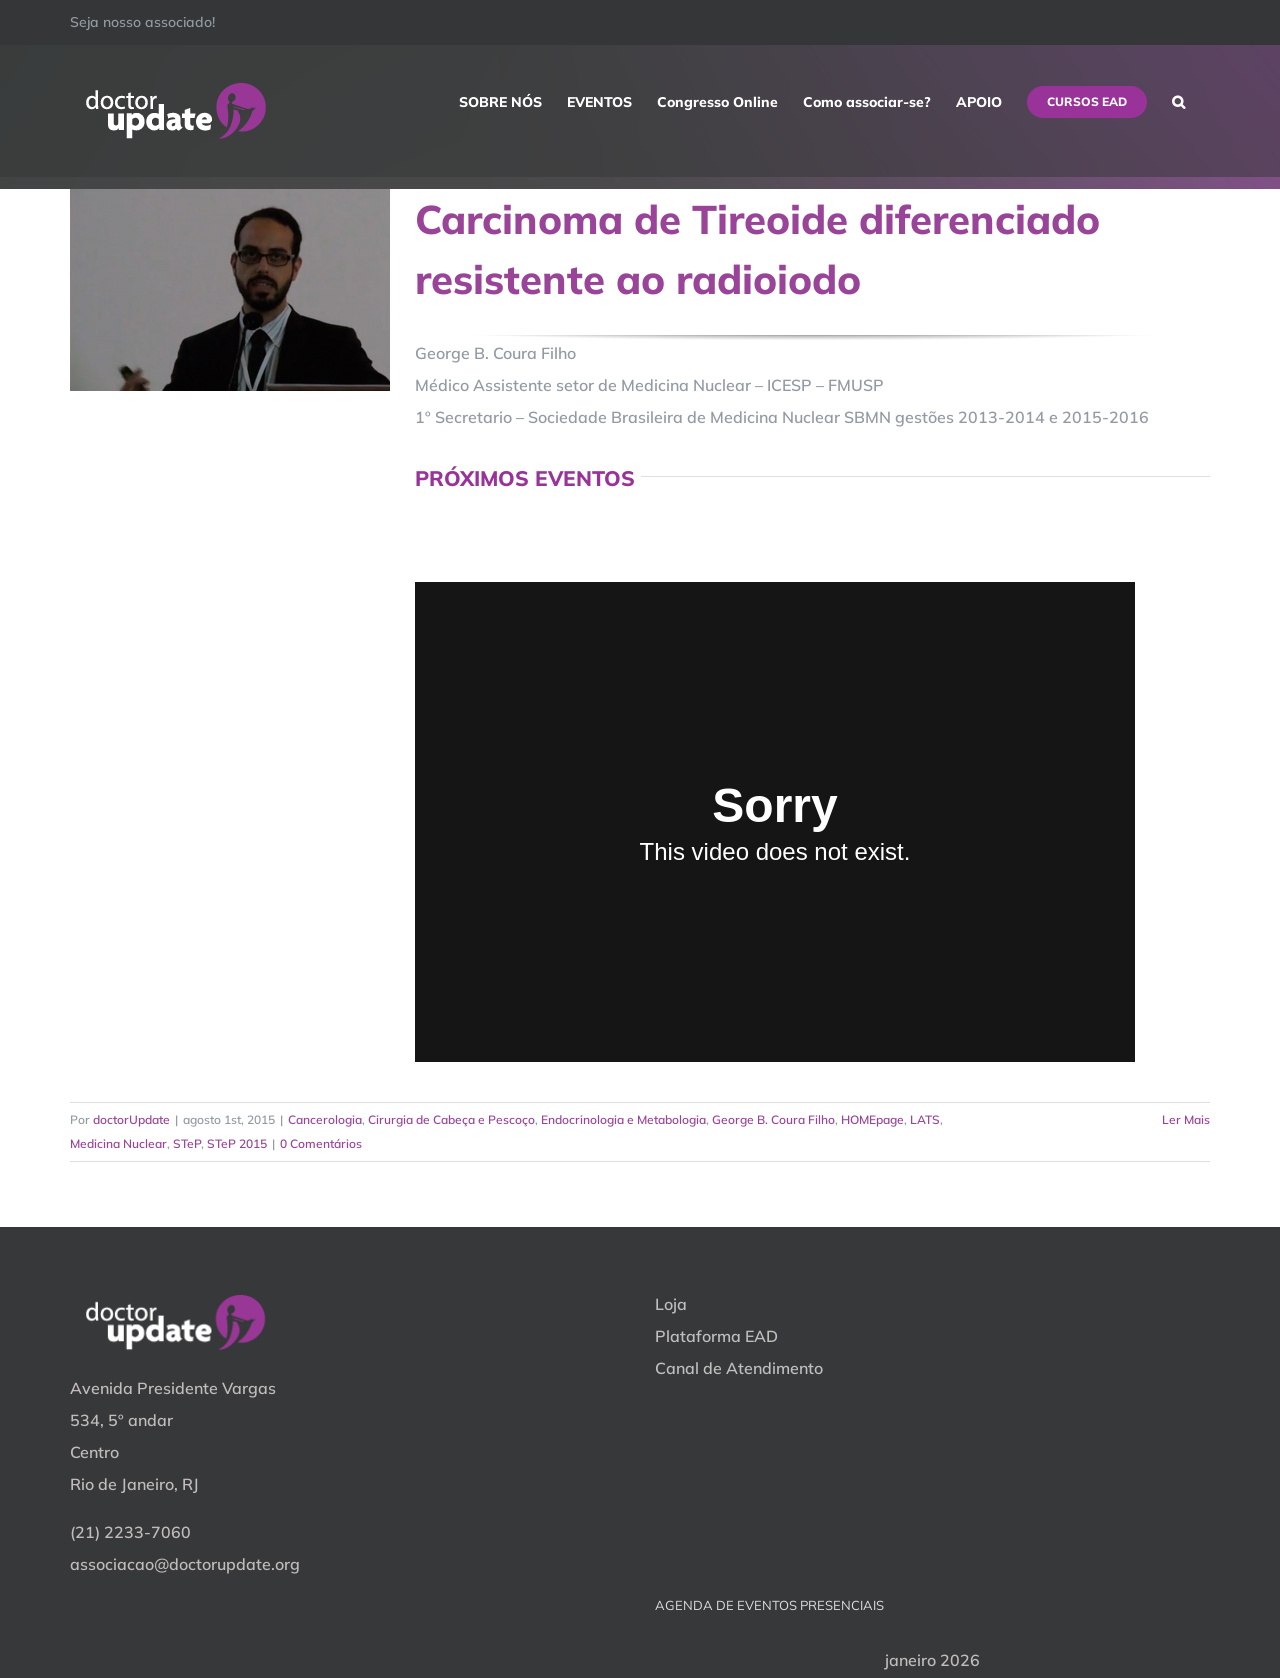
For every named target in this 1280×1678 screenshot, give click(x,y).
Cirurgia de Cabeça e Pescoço (451, 1119)
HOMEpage (872, 1119)
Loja (671, 1304)
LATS (925, 1119)
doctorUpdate (131, 1119)
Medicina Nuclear (118, 1143)
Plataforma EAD (716, 1336)
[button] (1178, 102)
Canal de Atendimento (739, 1368)
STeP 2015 (237, 1143)
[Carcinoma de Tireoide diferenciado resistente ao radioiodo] (230, 290)
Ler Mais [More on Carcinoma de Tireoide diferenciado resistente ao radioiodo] (1186, 1119)
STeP (187, 1143)
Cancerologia (325, 1119)
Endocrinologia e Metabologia (623, 1119)
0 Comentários (321, 1143)
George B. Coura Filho (773, 1119)
